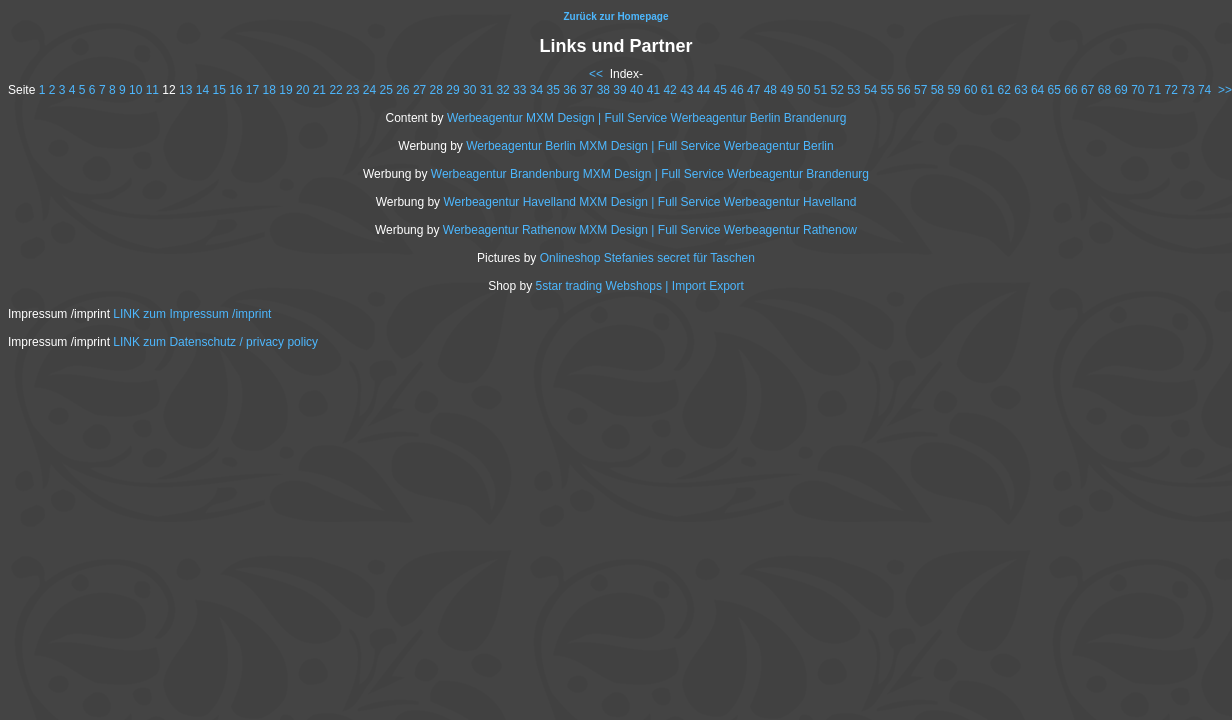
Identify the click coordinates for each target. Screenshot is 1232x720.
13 (185, 90)
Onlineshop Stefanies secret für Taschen (647, 258)
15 (218, 90)
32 (502, 90)
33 (519, 90)
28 (436, 90)
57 (920, 90)
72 (1171, 90)
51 (820, 90)
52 (836, 90)
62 (1004, 90)
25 (385, 90)
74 (1204, 90)
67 (1087, 90)
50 (803, 90)
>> (1225, 90)
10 (135, 90)
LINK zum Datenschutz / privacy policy (215, 342)
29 (452, 90)
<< (596, 74)
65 (1054, 90)
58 (937, 90)
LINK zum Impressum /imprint (192, 314)
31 (486, 90)
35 (553, 90)
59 (953, 90)
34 (536, 90)
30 (469, 90)
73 (1187, 90)
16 (235, 90)
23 (352, 90)
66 (1070, 90)
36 (569, 90)
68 (1104, 90)
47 (753, 90)
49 (786, 90)
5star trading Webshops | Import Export (640, 286)
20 (302, 90)
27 (419, 90)
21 (319, 90)
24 (369, 90)
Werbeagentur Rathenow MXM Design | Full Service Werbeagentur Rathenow (650, 230)
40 (636, 90)
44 (703, 90)
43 (686, 90)
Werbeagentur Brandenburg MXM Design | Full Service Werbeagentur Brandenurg (650, 174)
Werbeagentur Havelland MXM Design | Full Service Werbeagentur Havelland (649, 202)
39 (619, 90)
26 (402, 90)
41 (653, 90)
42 (669, 90)
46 (736, 90)
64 (1037, 90)
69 (1120, 90)
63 (1020, 90)
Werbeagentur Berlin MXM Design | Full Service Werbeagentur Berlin (650, 146)
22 (335, 90)
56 (903, 90)
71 (1154, 90)
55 (887, 90)
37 (586, 90)
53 (853, 90)
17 (252, 90)
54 (870, 90)
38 (603, 90)
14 (202, 90)
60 (970, 90)
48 (770, 90)
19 (285, 90)
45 (720, 90)
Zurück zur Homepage (615, 16)
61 (987, 90)
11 (152, 90)
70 (1137, 90)
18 (269, 90)
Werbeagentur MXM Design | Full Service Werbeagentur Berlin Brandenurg (647, 118)
